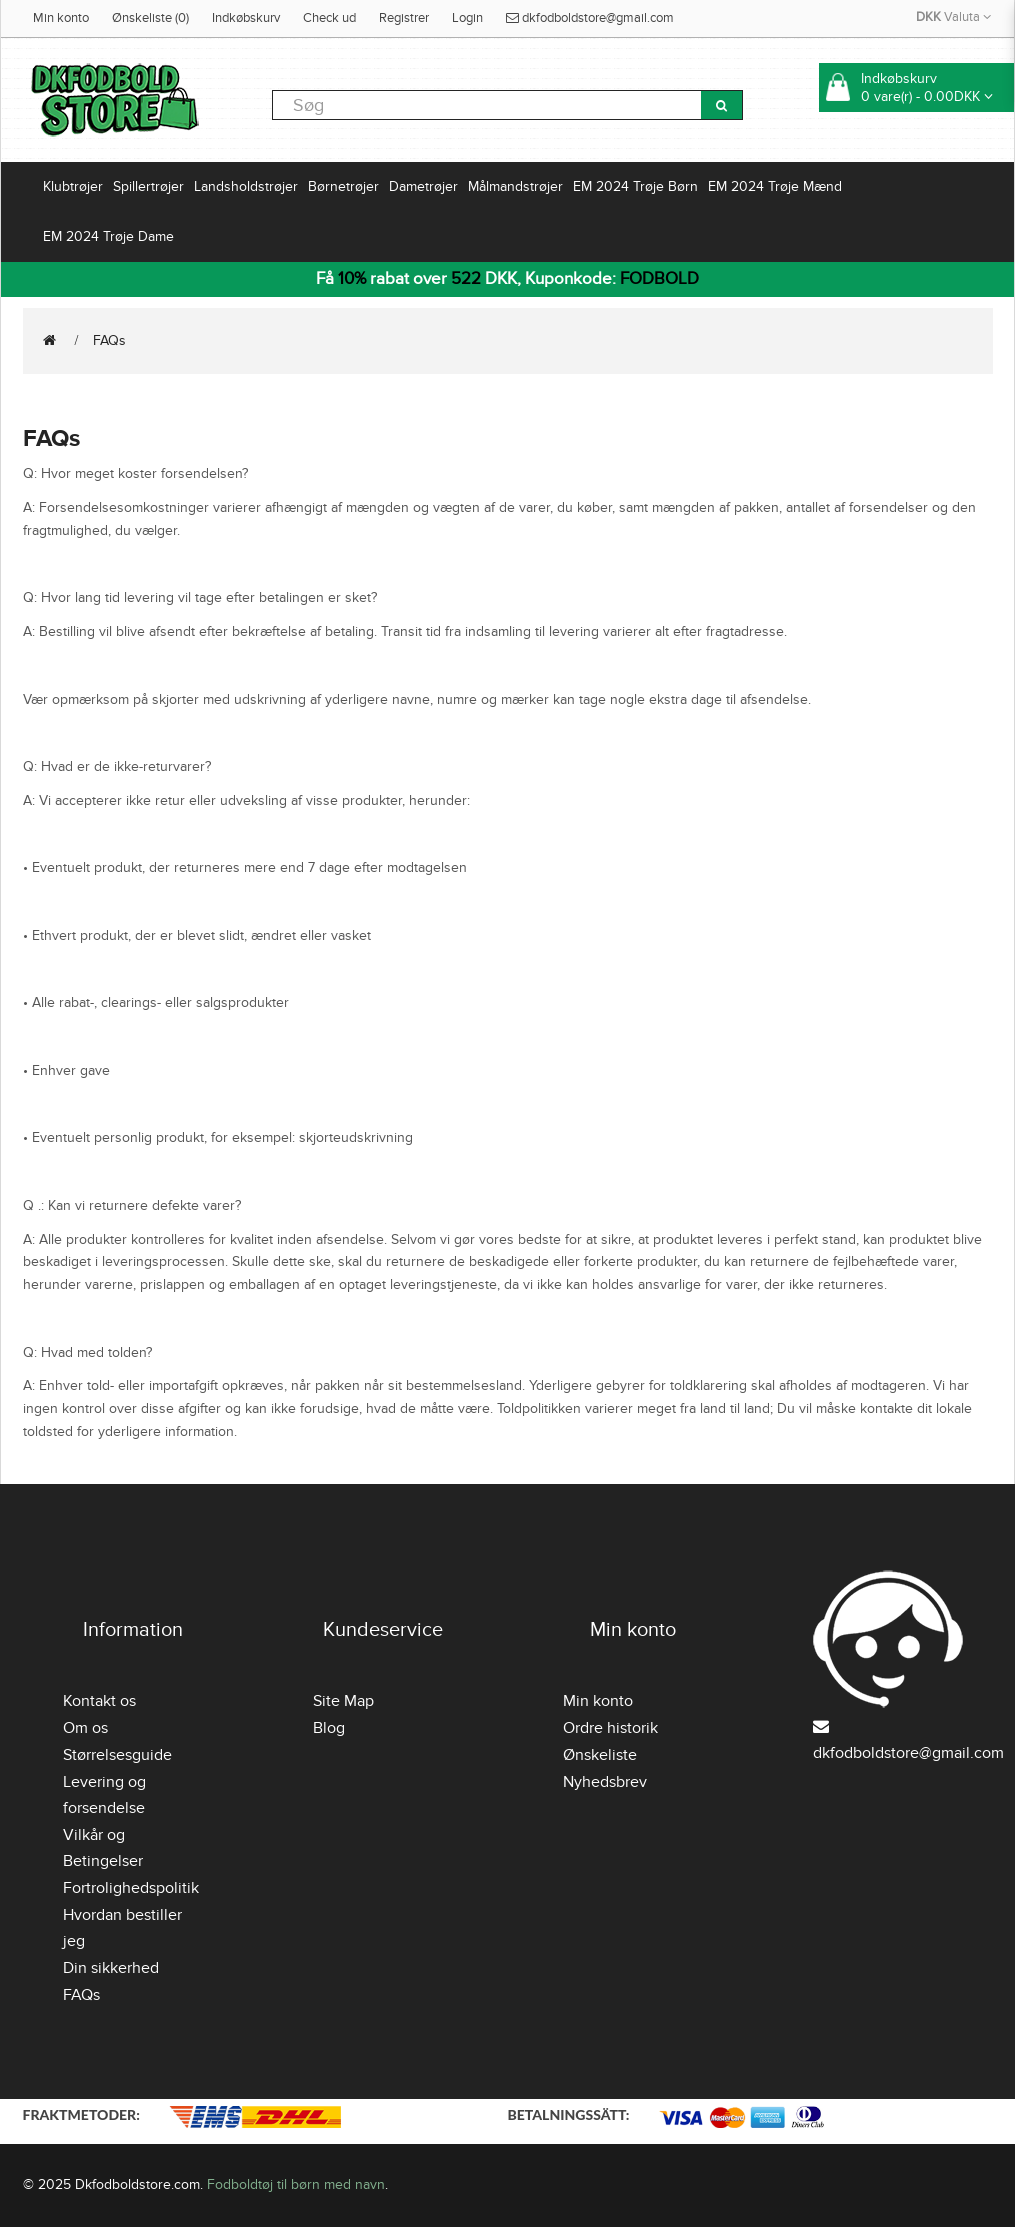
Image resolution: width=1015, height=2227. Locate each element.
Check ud (329, 18)
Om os (85, 1728)
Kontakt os (99, 1701)
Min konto (61, 18)
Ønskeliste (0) (150, 18)
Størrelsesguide (117, 1755)
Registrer (404, 18)
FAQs (109, 340)
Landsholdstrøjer (246, 186)
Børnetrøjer (343, 186)
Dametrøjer (423, 186)
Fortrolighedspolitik (131, 1888)
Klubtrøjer (73, 186)
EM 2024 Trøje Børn (635, 186)
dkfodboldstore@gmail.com (590, 18)
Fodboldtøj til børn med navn (296, 2184)
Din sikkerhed (111, 1968)
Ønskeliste (600, 1755)
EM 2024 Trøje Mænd (775, 186)
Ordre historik (610, 1728)
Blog (329, 1728)
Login (467, 18)
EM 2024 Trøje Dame (108, 236)
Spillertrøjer (148, 186)
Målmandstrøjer (515, 186)
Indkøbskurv (246, 18)
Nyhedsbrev (605, 1782)
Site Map (343, 1701)
